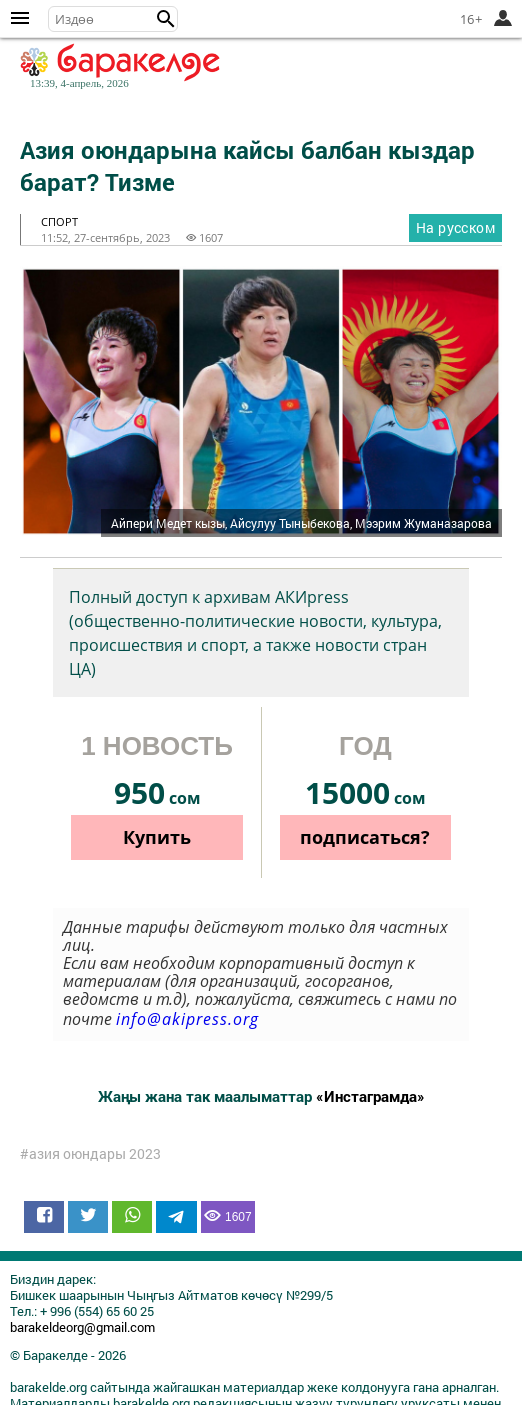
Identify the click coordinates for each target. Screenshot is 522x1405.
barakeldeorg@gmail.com (82, 1327)
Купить (157, 837)
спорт (59, 221)
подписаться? (365, 837)
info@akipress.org (187, 1019)
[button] (166, 19)
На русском (455, 227)
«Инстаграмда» (370, 1096)
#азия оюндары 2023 (90, 1154)
